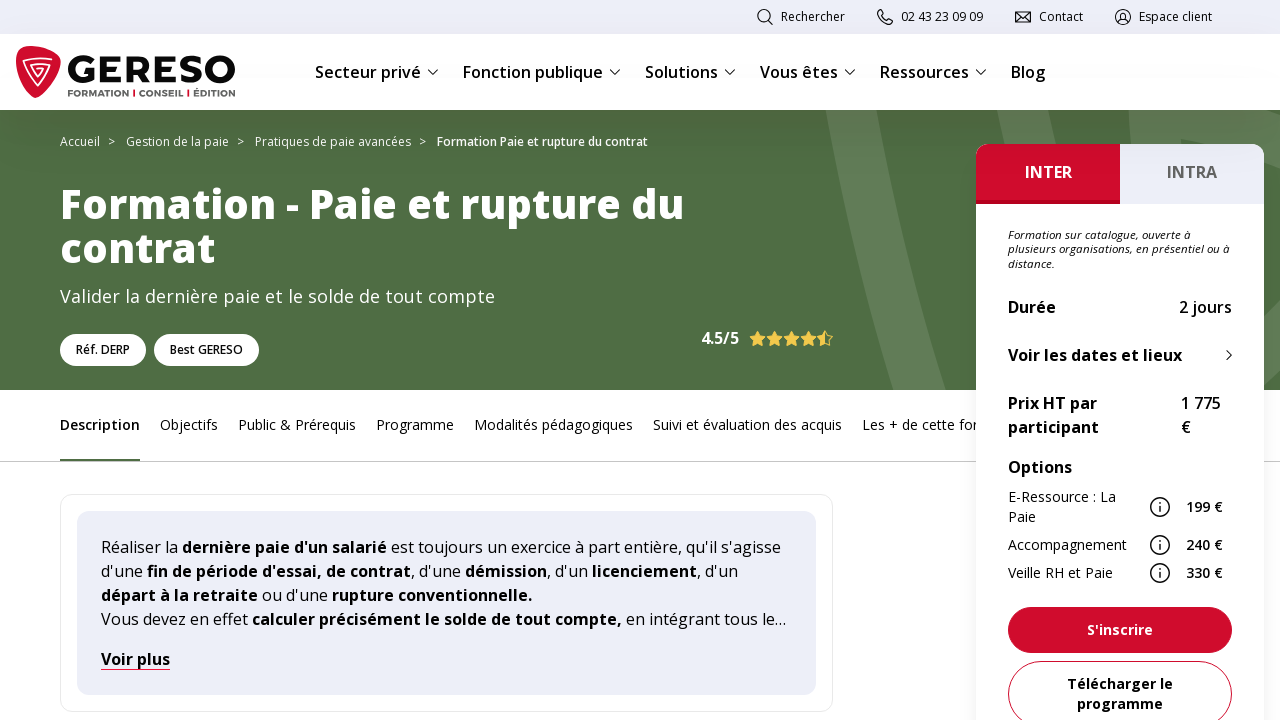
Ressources (933, 72)
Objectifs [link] (189, 424)
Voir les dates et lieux (1095, 355)
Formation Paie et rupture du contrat (542, 141)
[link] (1120, 630)
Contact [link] (1061, 16)
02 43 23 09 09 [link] (942, 16)
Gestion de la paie (177, 141)
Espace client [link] (1175, 16)
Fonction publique (542, 72)
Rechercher (813, 16)
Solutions (690, 72)
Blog (1028, 72)
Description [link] (100, 424)
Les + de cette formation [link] (943, 424)
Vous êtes (808, 72)
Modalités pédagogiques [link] (553, 424)
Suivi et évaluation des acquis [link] (747, 424)
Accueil (80, 141)
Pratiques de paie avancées (333, 141)
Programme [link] (415, 424)
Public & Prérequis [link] (297, 424)
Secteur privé (377, 72)
